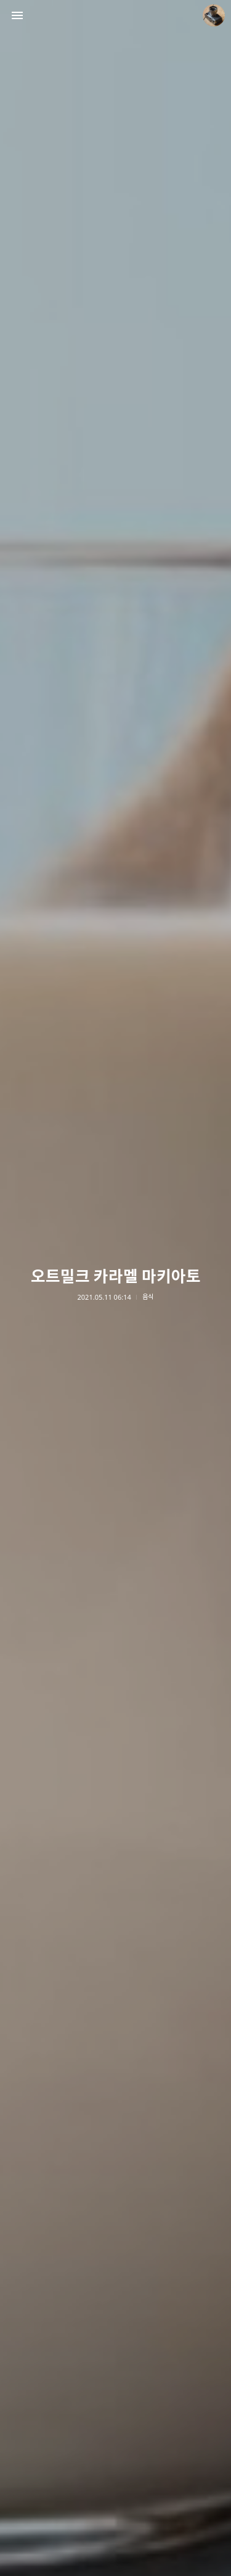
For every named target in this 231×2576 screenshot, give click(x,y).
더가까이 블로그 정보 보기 (214, 15)
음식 (147, 1297)
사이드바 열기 (17, 15)
